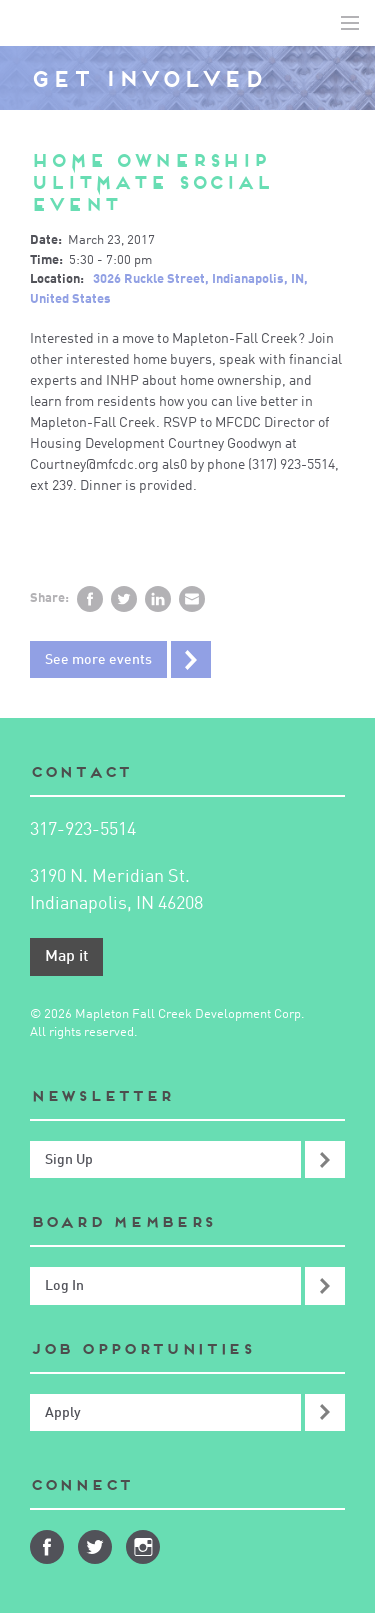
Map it (66, 957)
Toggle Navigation (350, 23)
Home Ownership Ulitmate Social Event (151, 182)
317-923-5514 (83, 830)
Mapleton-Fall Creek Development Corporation (31, 23)
